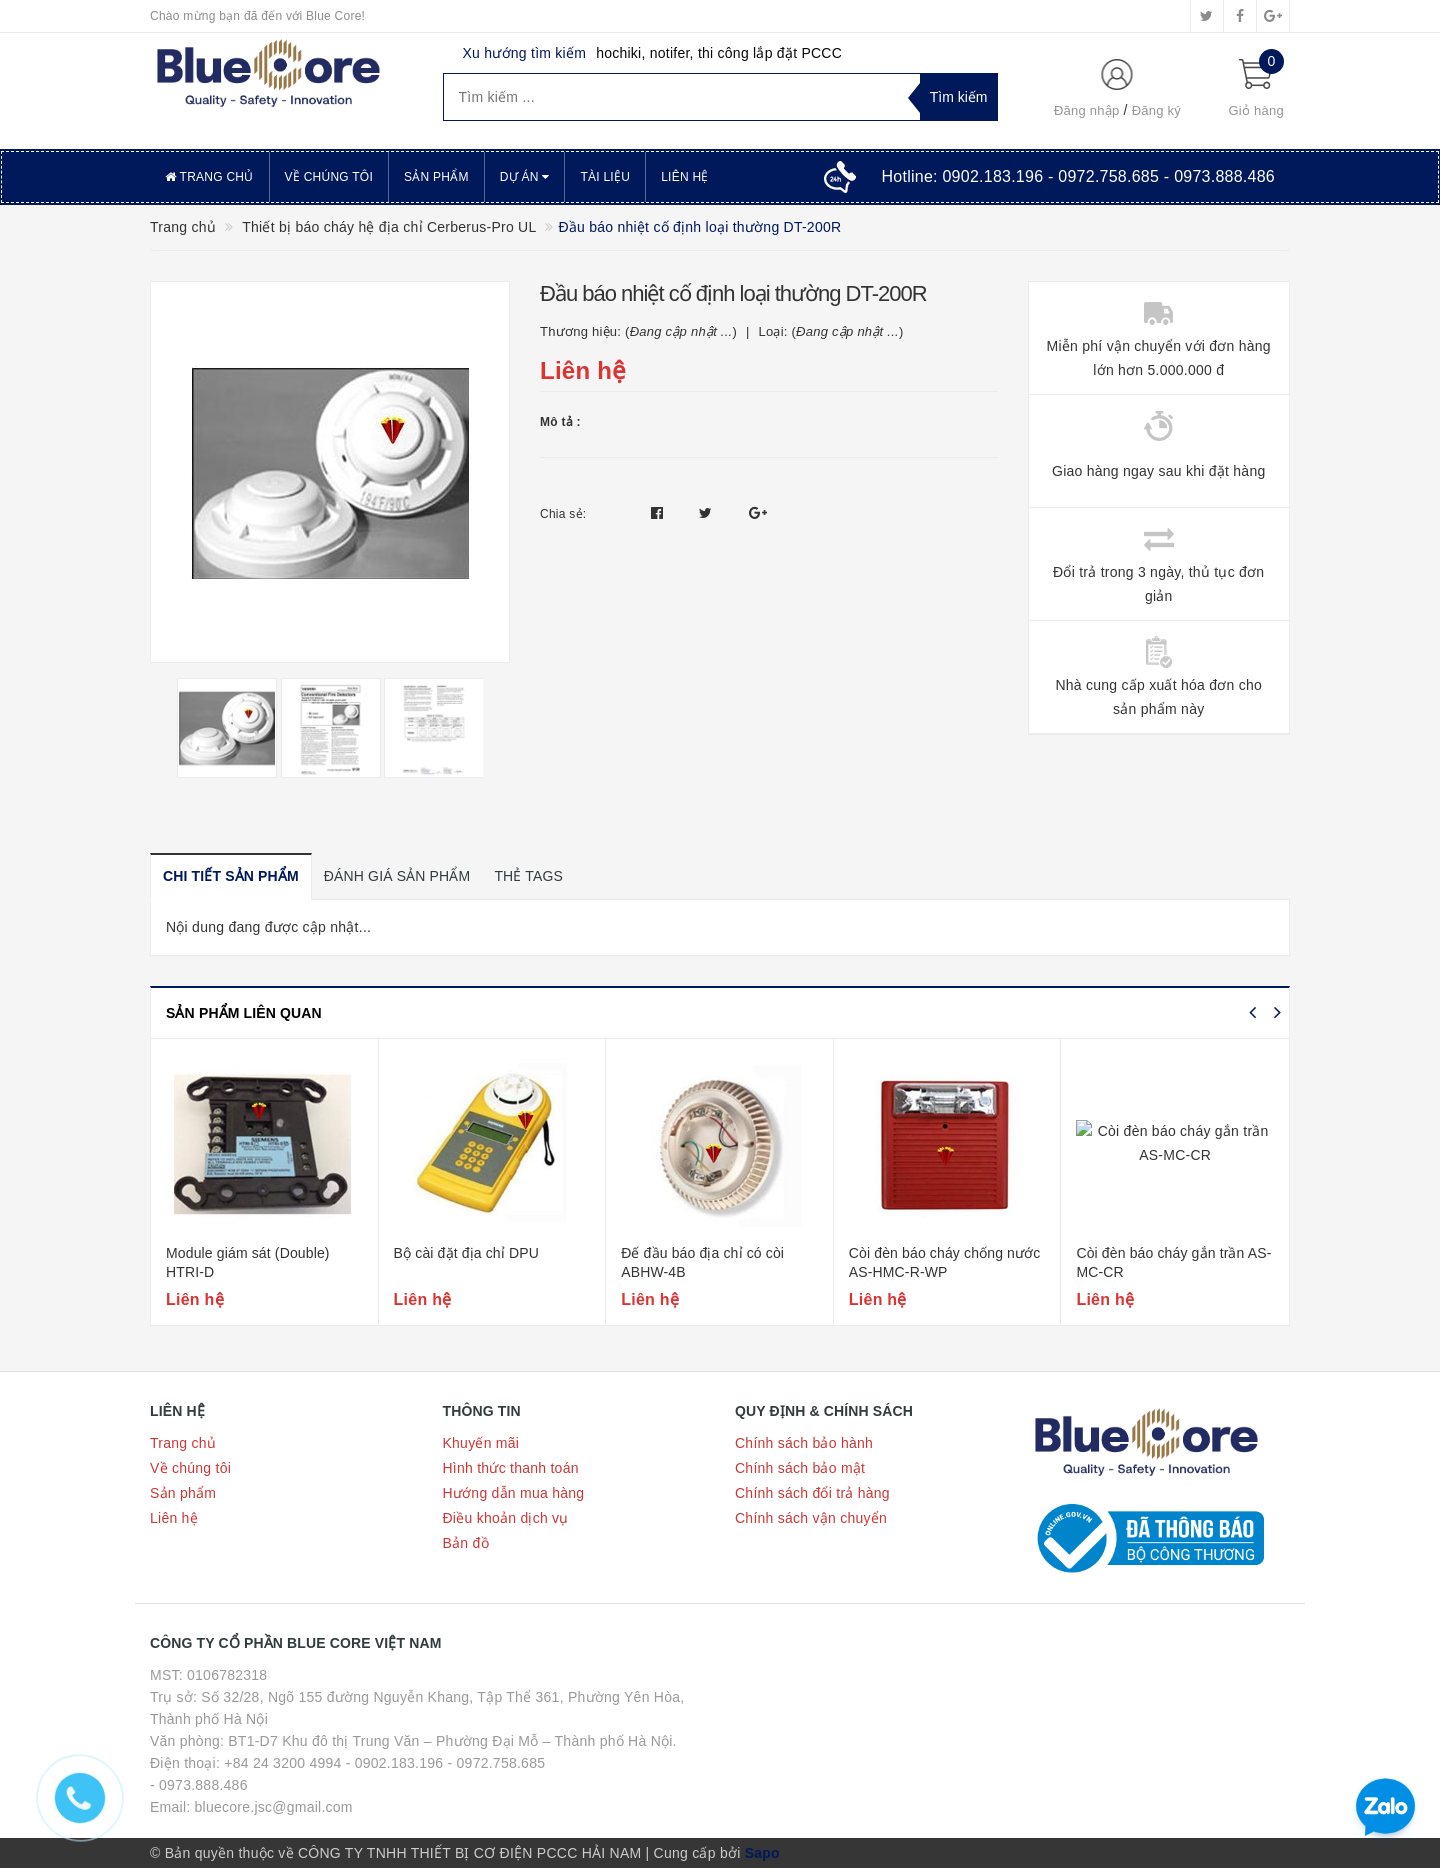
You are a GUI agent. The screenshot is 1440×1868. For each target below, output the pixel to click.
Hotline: (1078, 176)
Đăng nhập (1087, 110)
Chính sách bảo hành (804, 1443)
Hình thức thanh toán (511, 1468)
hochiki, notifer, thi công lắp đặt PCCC (719, 53)
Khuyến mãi (481, 1443)
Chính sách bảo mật (800, 1468)
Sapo (762, 1853)
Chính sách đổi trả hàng (812, 1493)
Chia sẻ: (563, 514)
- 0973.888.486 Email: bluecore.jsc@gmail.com (251, 1796)
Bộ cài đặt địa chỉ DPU (466, 1253)
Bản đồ (466, 1543)
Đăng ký (1156, 110)
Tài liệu (605, 177)
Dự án (525, 177)
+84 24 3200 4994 (282, 1763)
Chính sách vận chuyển (811, 1518)
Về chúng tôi (329, 177)
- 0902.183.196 (395, 1763)
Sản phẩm (436, 177)
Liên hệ (684, 177)
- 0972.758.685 (497, 1763)
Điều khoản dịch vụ (506, 1518)
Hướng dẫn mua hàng (514, 1493)
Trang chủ (209, 177)
